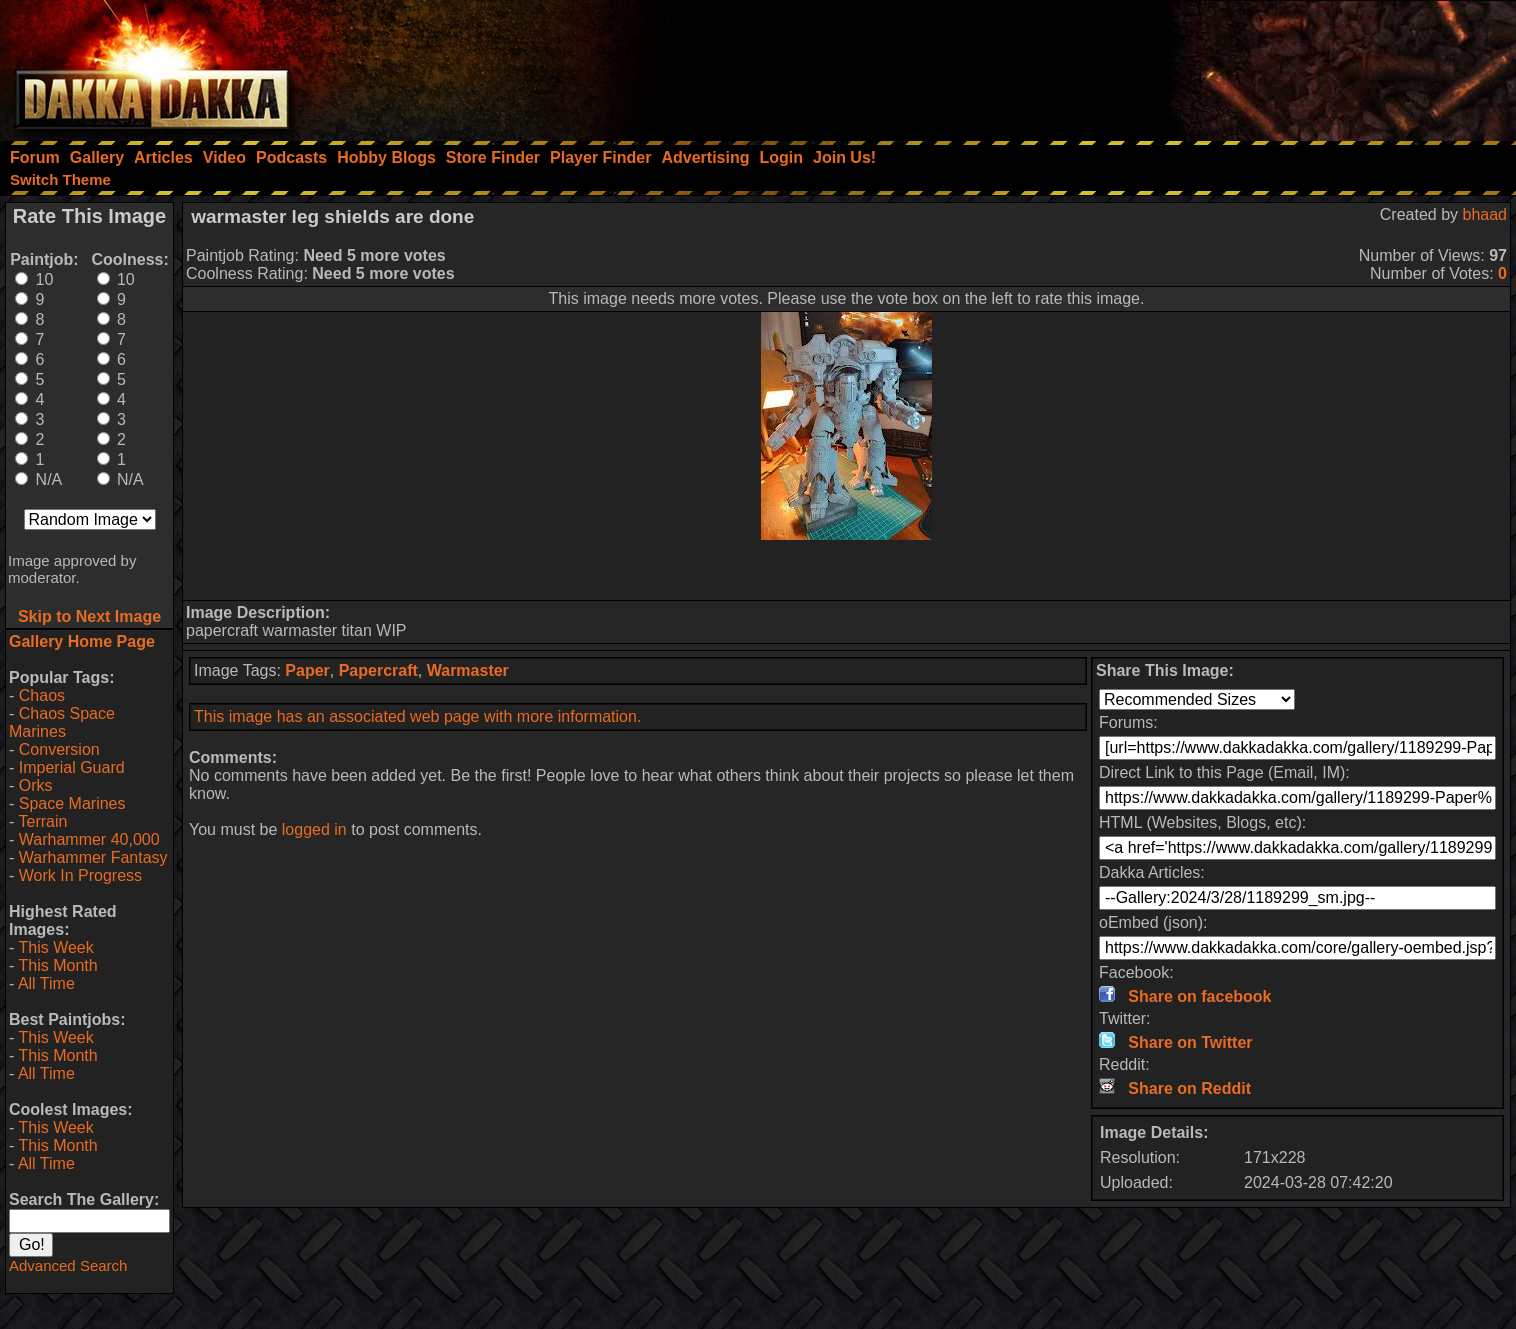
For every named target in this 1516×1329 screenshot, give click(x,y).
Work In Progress (80, 875)
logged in (314, 829)
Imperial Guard (72, 767)
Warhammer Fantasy (93, 857)
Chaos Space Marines (62, 722)
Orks (36, 785)
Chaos (42, 695)
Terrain (42, 821)
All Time (46, 983)
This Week (55, 947)
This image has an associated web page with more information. (417, 716)
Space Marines (72, 803)
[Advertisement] (1247, 65)
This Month (57, 965)
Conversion (59, 749)
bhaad (1485, 214)
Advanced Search (68, 1265)
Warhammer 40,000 (89, 839)
